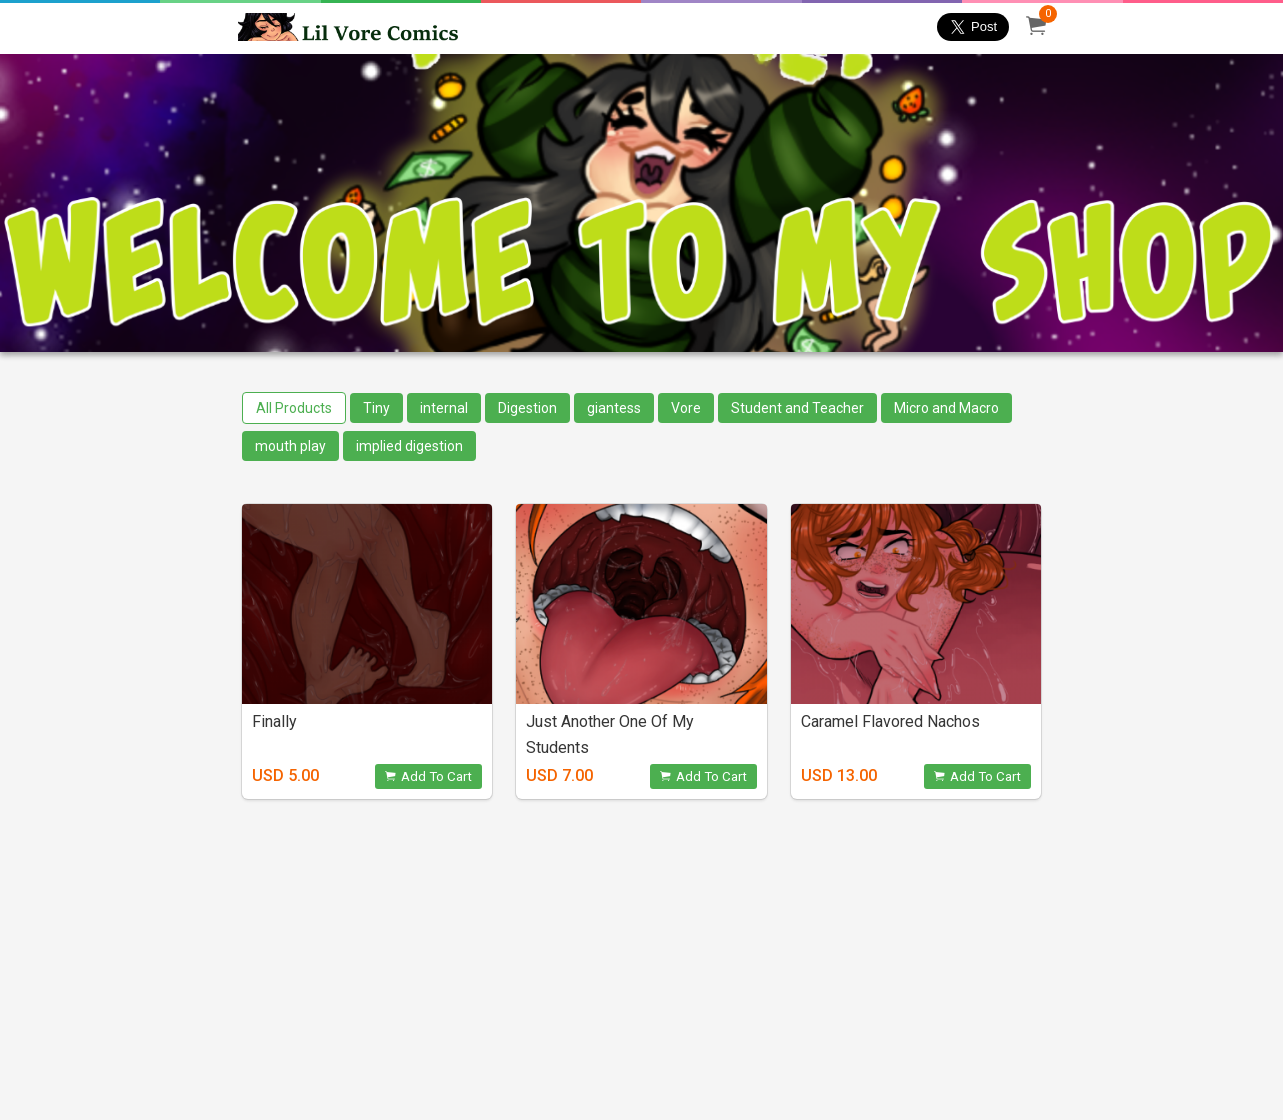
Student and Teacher (797, 408)
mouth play (290, 446)
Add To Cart (428, 776)
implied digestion (409, 446)
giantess (614, 408)
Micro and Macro (946, 408)
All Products (294, 408)
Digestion (527, 408)
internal (444, 408)
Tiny (376, 408)
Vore (686, 408)
